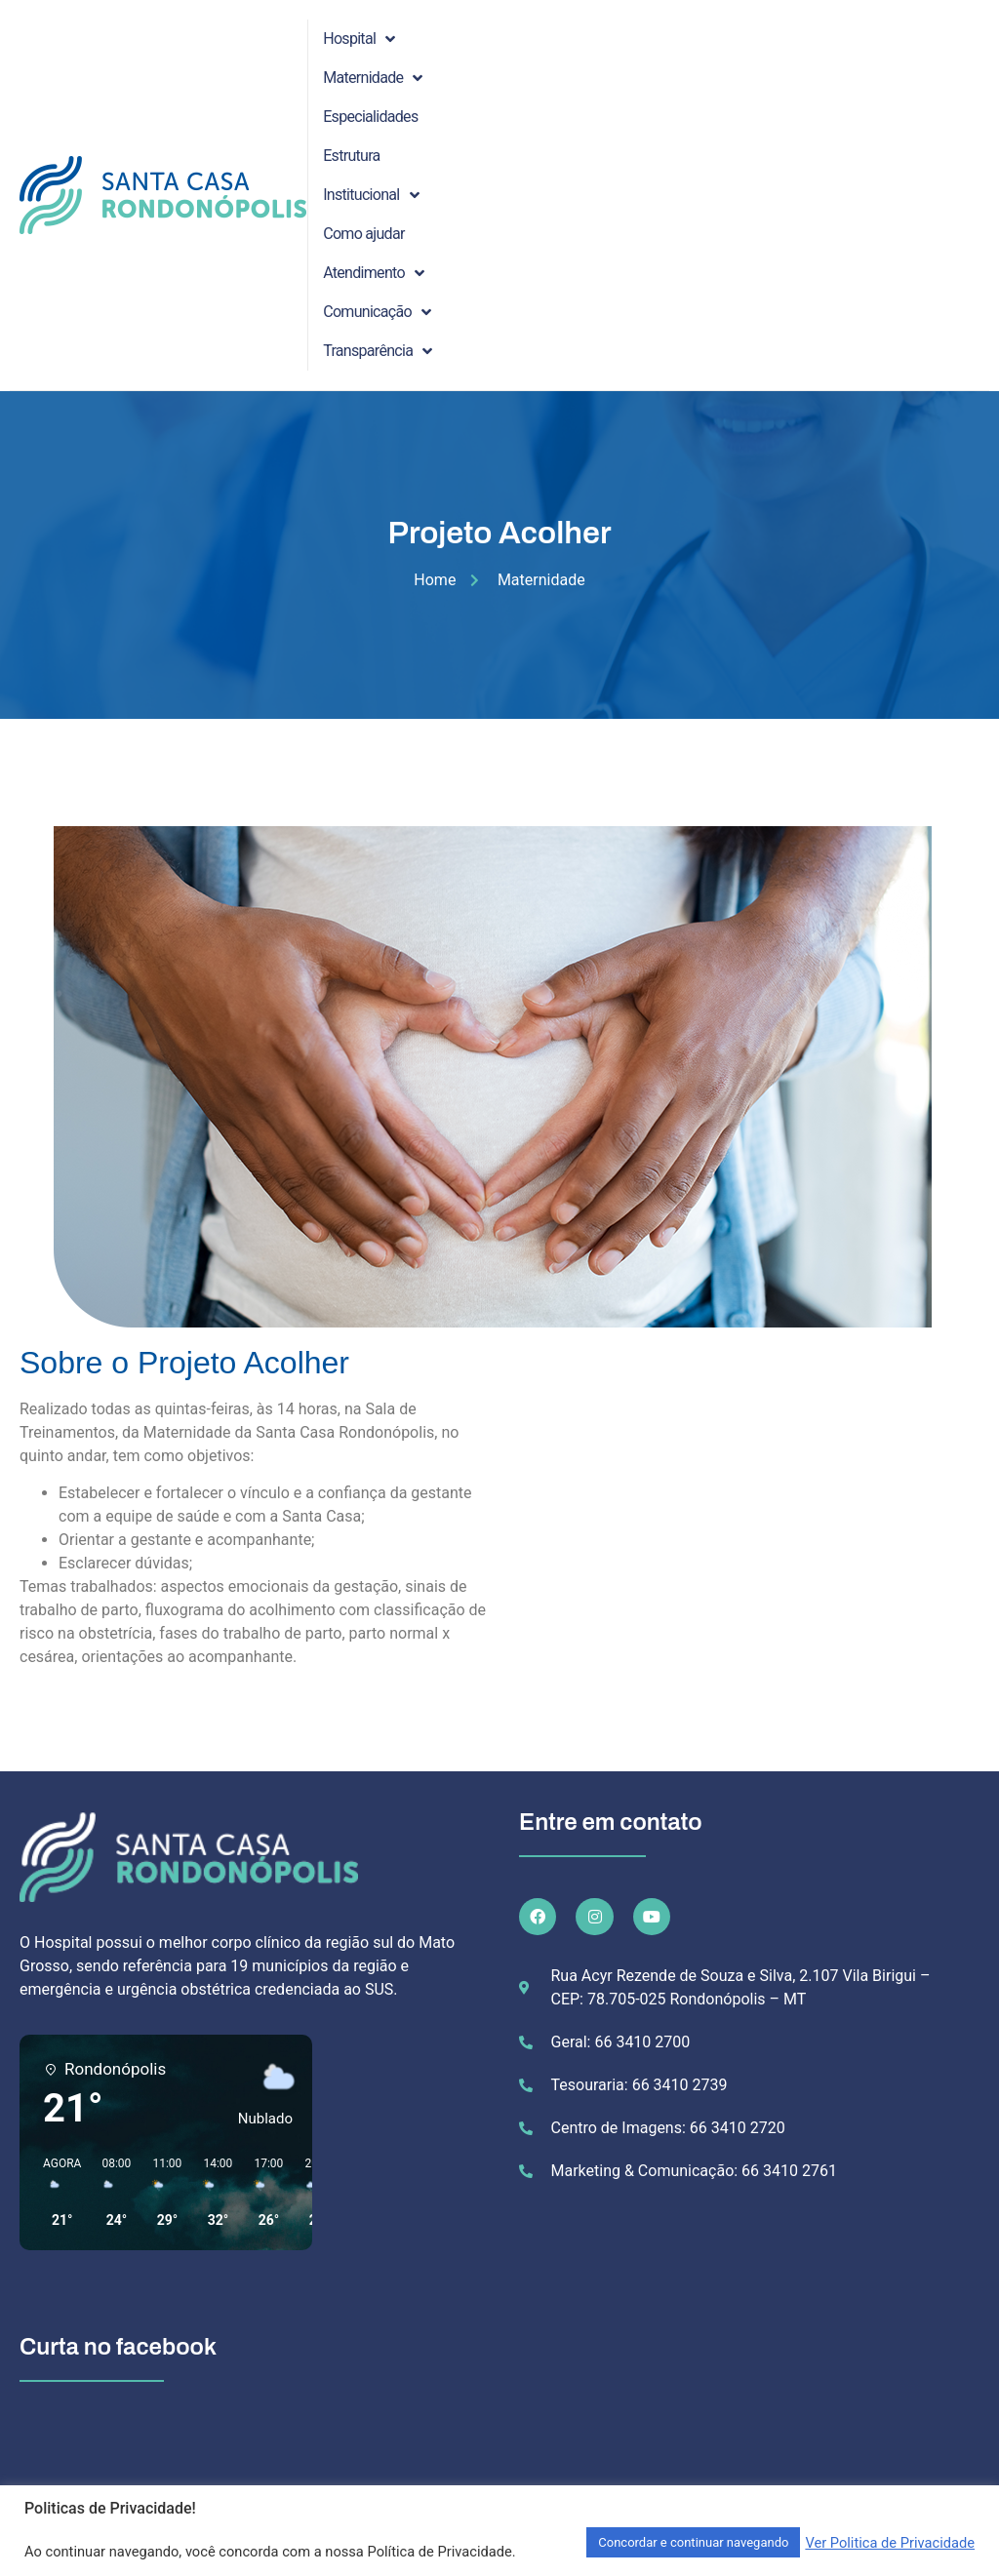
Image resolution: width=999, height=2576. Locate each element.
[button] (55, 2193)
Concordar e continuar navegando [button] (693, 2542)
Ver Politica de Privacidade (890, 2543)
